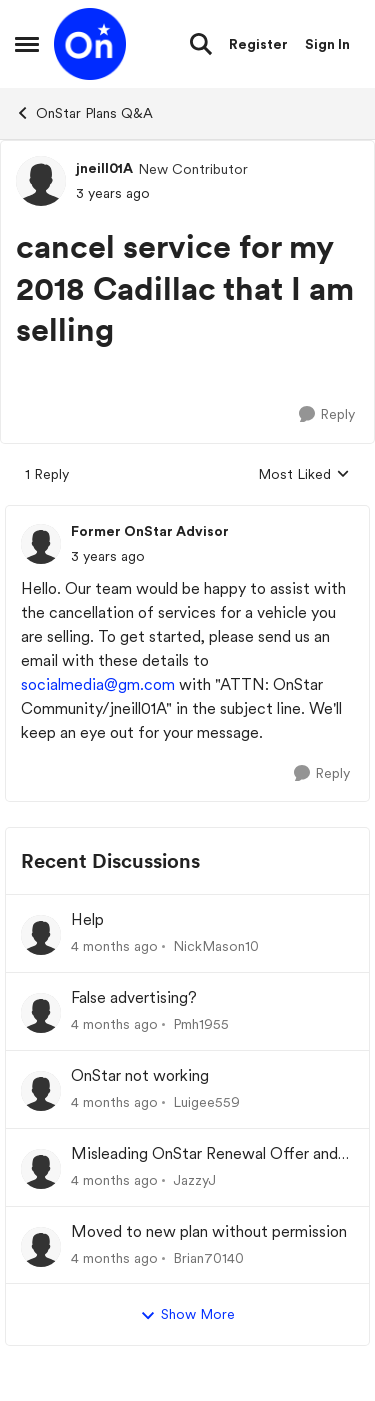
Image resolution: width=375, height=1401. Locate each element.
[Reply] (327, 414)
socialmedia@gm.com (98, 684)
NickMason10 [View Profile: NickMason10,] (216, 946)
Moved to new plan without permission (209, 1231)
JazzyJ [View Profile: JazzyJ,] (194, 1180)
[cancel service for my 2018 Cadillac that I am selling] (108, 556)
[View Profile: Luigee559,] (41, 1091)
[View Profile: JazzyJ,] (41, 1169)
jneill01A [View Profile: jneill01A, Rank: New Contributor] (104, 168)
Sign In (327, 44)
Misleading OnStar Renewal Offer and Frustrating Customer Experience (204, 1154)
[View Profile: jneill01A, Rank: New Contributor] (41, 181)
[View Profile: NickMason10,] (41, 935)
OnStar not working (140, 1075)
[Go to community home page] (90, 44)
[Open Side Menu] (27, 44)
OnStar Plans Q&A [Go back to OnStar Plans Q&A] (84, 113)
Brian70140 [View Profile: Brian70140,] (208, 1257)
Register (258, 44)
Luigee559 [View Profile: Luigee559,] (206, 1102)
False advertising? (134, 997)
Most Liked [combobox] (304, 475)
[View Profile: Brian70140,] (41, 1247)
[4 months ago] (114, 946)
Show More (187, 1315)
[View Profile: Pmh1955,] (41, 1013)
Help (87, 919)
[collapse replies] (187, 515)
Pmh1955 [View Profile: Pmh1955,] (201, 1024)
